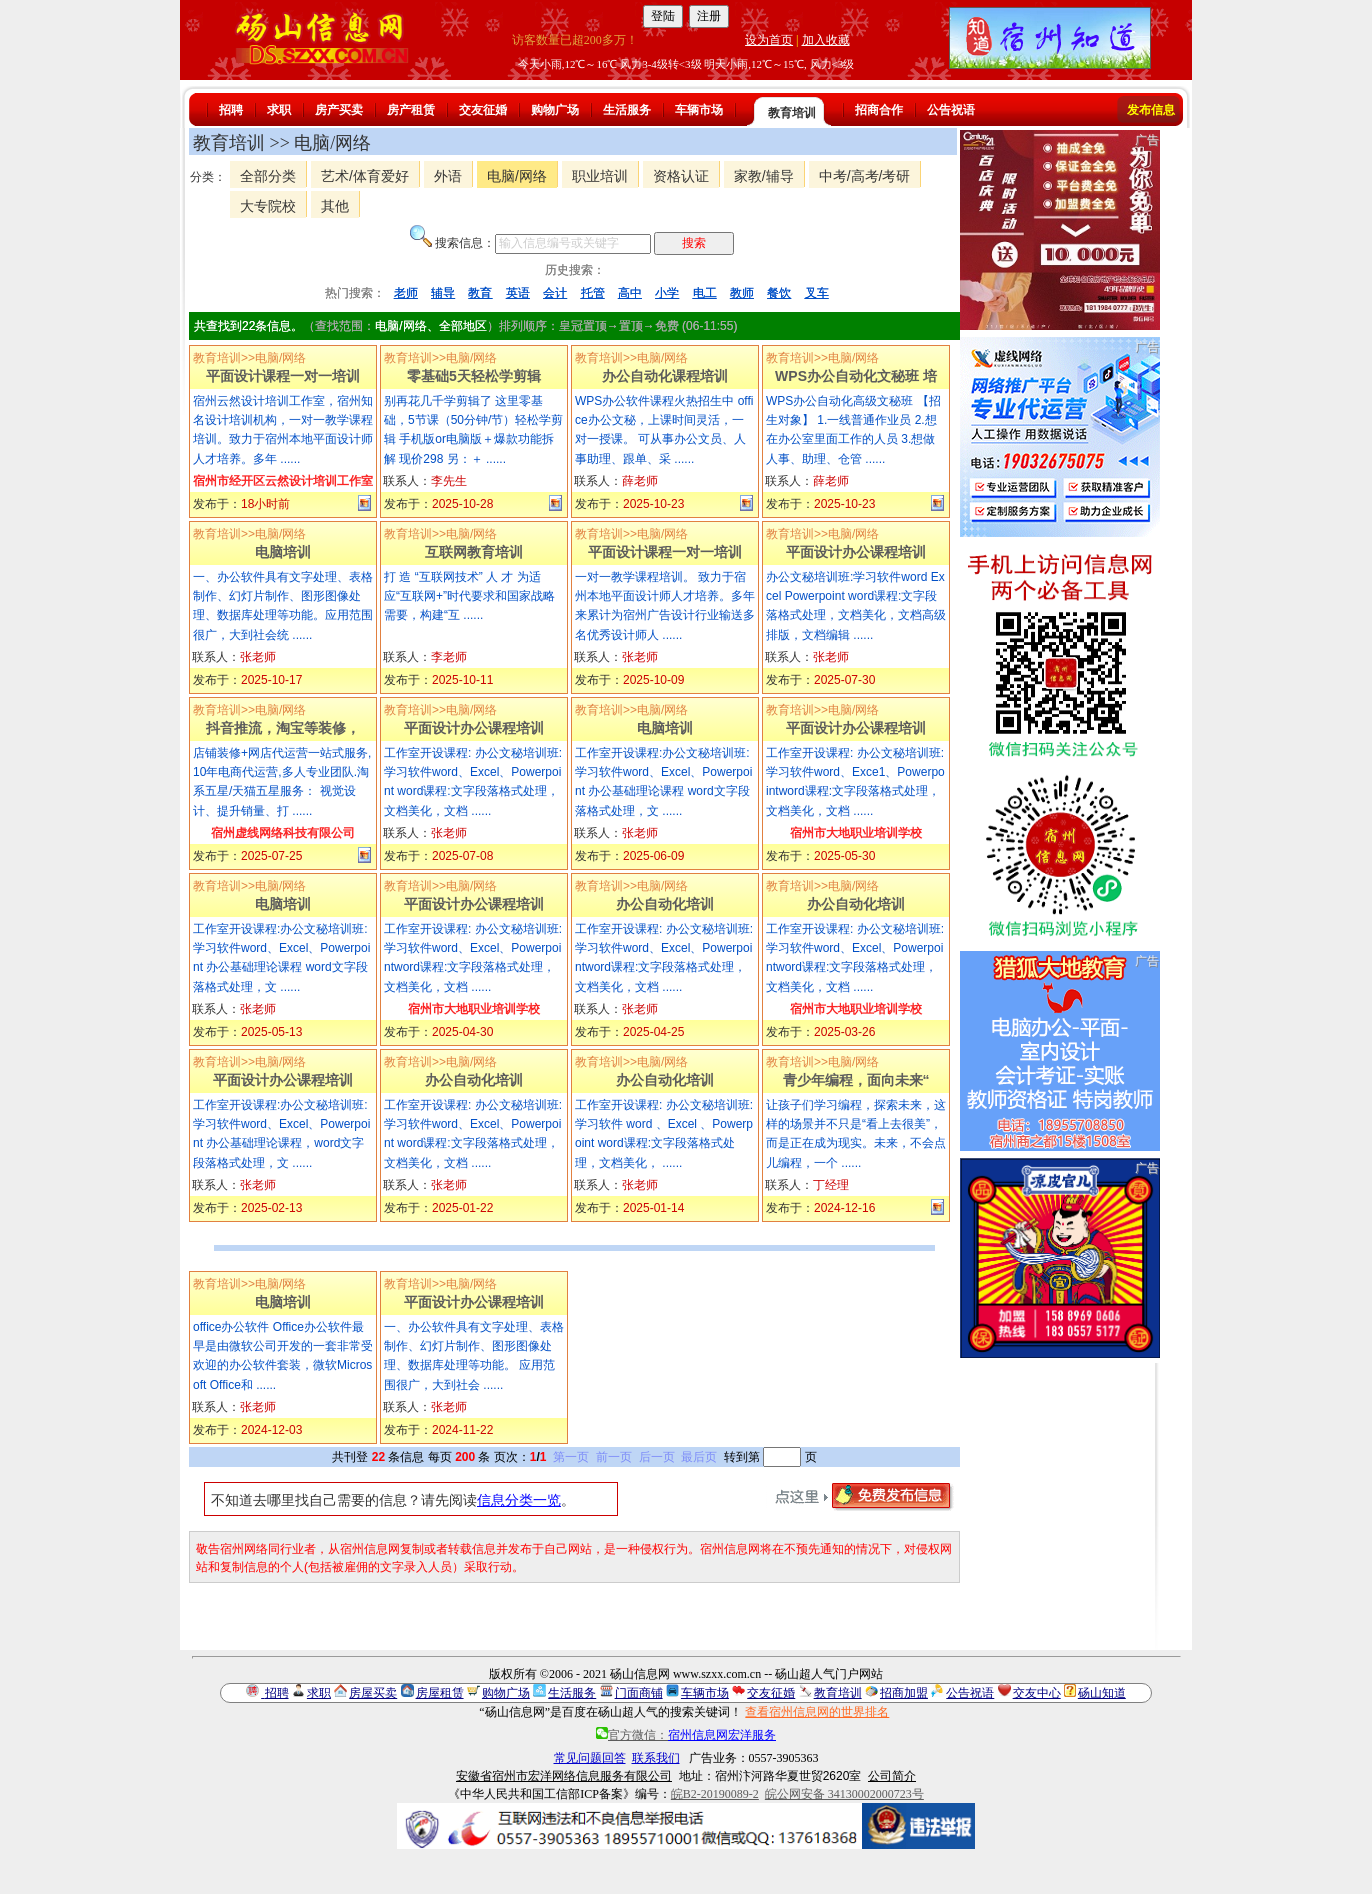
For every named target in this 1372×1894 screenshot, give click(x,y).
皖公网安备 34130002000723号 (844, 1794)
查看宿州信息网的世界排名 (817, 1712)
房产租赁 (411, 110)
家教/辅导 (764, 176)
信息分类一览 (519, 1500)
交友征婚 (483, 110)
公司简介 (892, 1776)
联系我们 (656, 1758)
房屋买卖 (373, 1693)
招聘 (231, 110)
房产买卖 (339, 110)
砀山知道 (1102, 1693)
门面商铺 (639, 1693)
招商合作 (879, 110)
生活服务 (627, 110)
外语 (448, 176)
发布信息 (1151, 110)
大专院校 (268, 206)
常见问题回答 (590, 1758)
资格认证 (681, 176)
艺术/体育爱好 (365, 176)
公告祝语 (951, 110)
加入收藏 (826, 40)
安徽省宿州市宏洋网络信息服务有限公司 (564, 1776)
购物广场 (555, 110)
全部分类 (268, 176)
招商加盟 (904, 1693)
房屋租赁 (440, 1693)
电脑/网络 (517, 176)
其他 (335, 206)
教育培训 (792, 113)
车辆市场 (699, 110)
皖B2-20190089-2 (715, 1794)
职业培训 (600, 176)
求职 (279, 110)
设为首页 (769, 40)
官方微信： (686, 1735)
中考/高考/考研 (865, 176)
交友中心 (1037, 1693)
